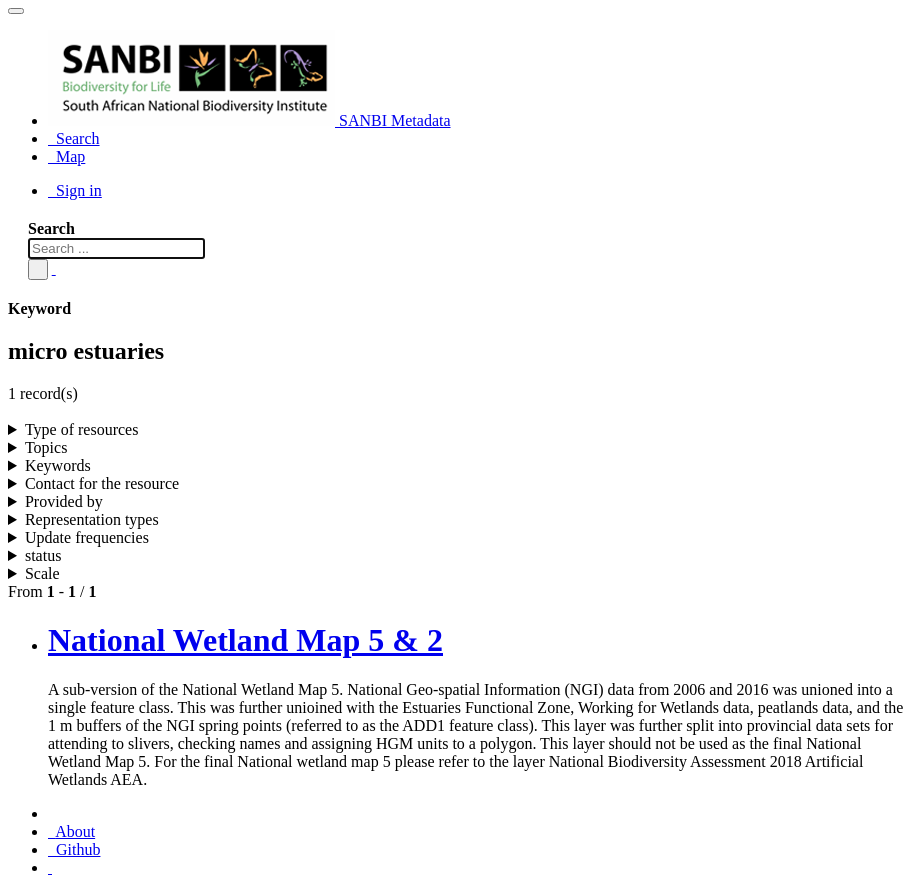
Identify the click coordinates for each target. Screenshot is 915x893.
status (43, 555)
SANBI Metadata (249, 120)
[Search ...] (116, 248)
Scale (42, 573)
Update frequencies (87, 537)
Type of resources (82, 429)
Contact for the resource (102, 483)
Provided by (64, 501)
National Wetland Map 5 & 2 (245, 640)
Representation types (92, 519)
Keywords (58, 465)
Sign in (75, 190)
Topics (46, 447)
